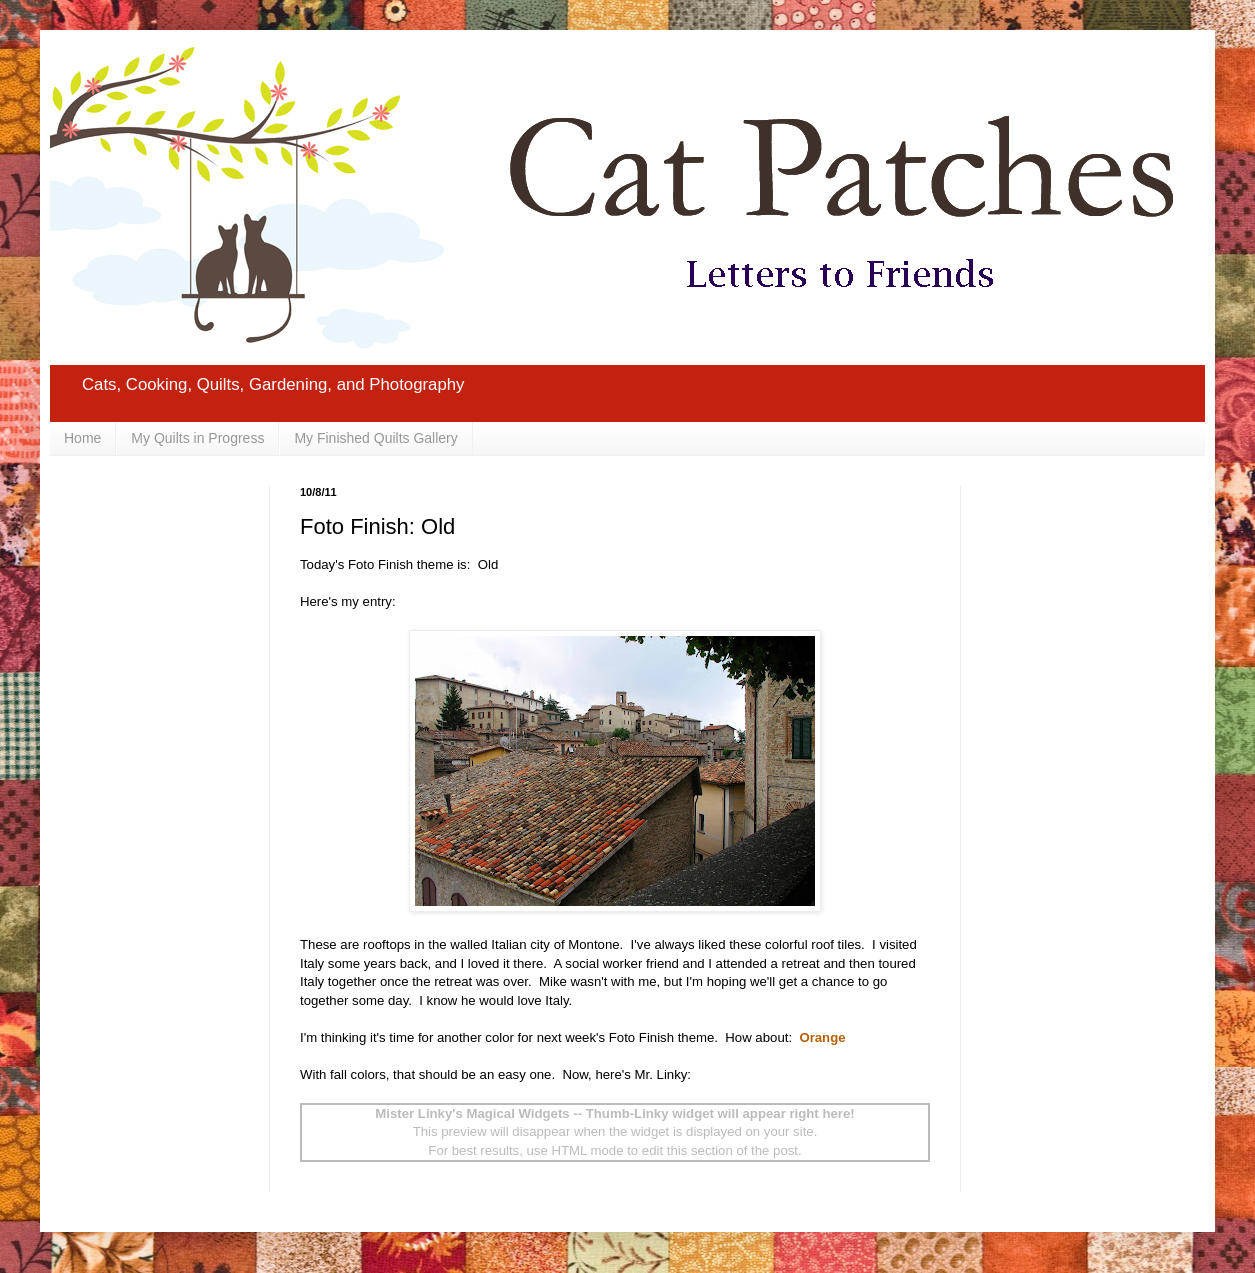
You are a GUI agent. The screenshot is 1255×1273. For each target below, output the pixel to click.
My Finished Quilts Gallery (375, 438)
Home (82, 438)
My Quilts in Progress (197, 438)
